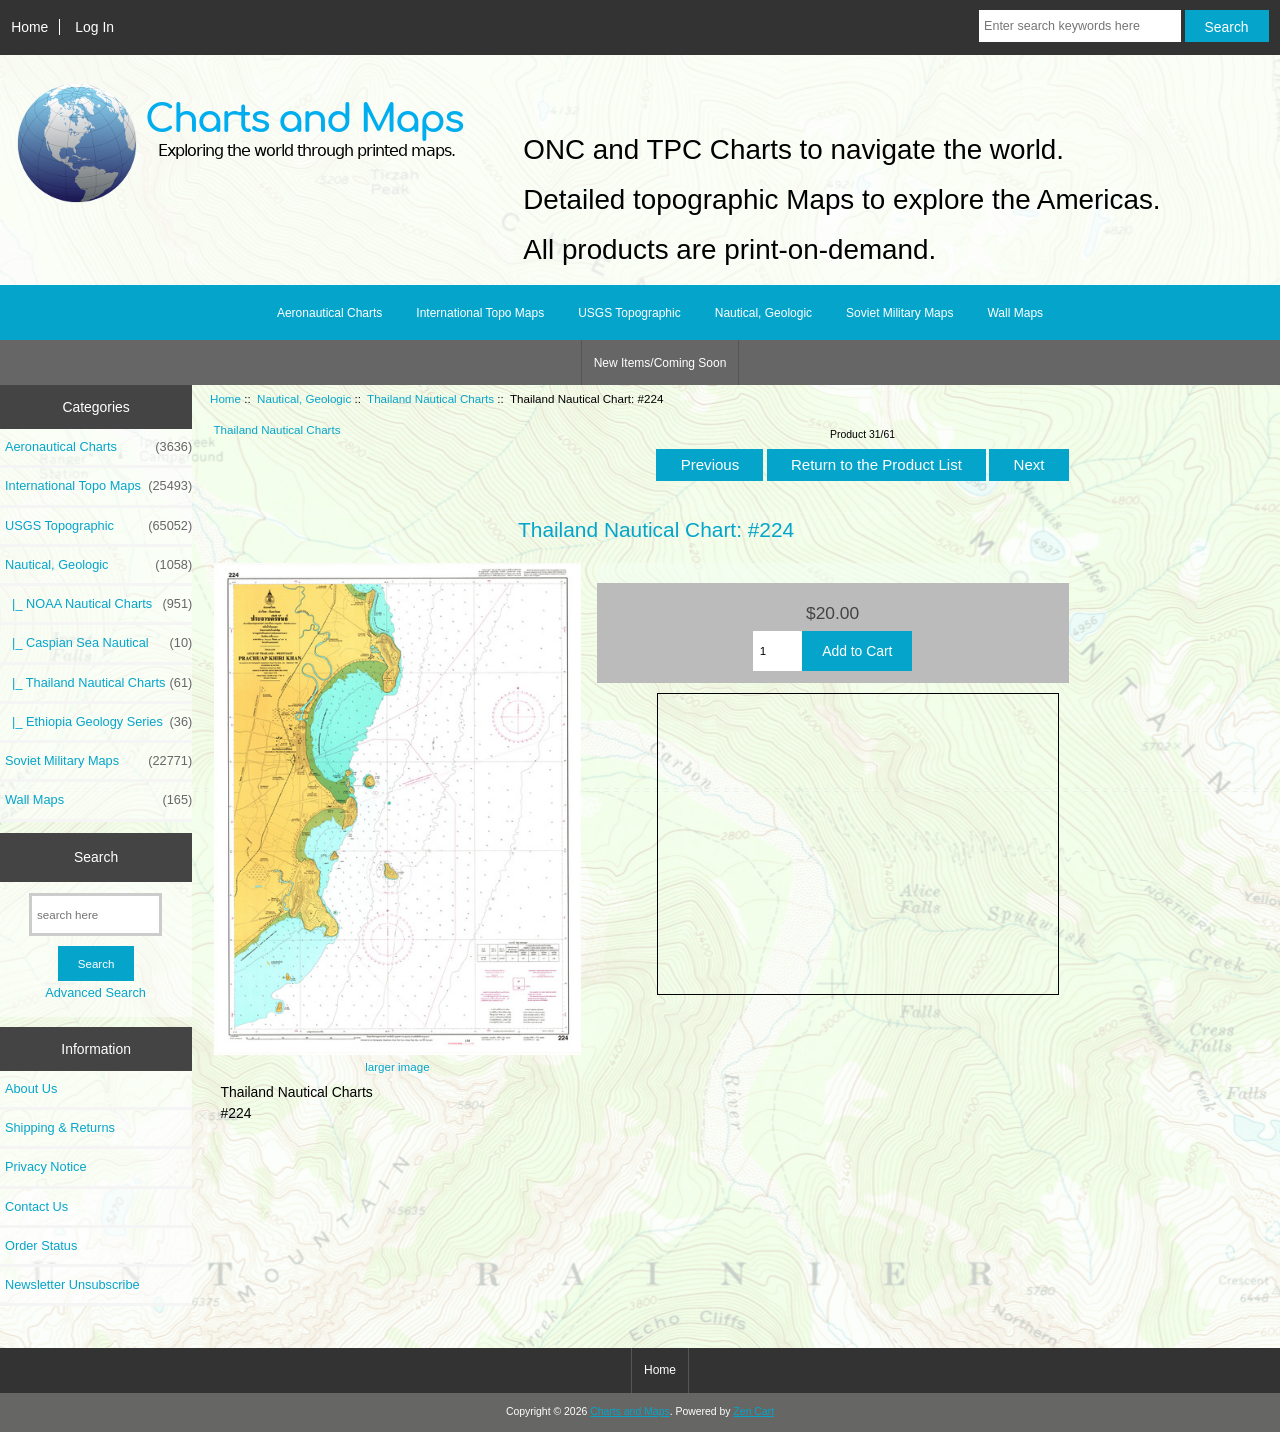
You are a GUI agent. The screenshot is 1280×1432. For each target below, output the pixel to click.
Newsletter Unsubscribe (72, 1284)
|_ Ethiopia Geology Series (98, 722)
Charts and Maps (629, 1411)
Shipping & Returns (60, 1127)
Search (96, 857)
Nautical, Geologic (304, 398)
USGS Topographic (629, 313)
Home (29, 27)
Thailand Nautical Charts (430, 398)
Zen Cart (753, 1411)
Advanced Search (95, 992)
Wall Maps (1015, 313)
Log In (94, 27)
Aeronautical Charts (329, 313)
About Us (31, 1088)
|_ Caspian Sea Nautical (98, 643)
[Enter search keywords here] (1080, 26)
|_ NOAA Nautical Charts (98, 604)
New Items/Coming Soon (660, 363)
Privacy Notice (45, 1166)
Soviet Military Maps (899, 313)
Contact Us (36, 1206)
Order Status (41, 1245)
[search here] (95, 914)
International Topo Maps (480, 313)
